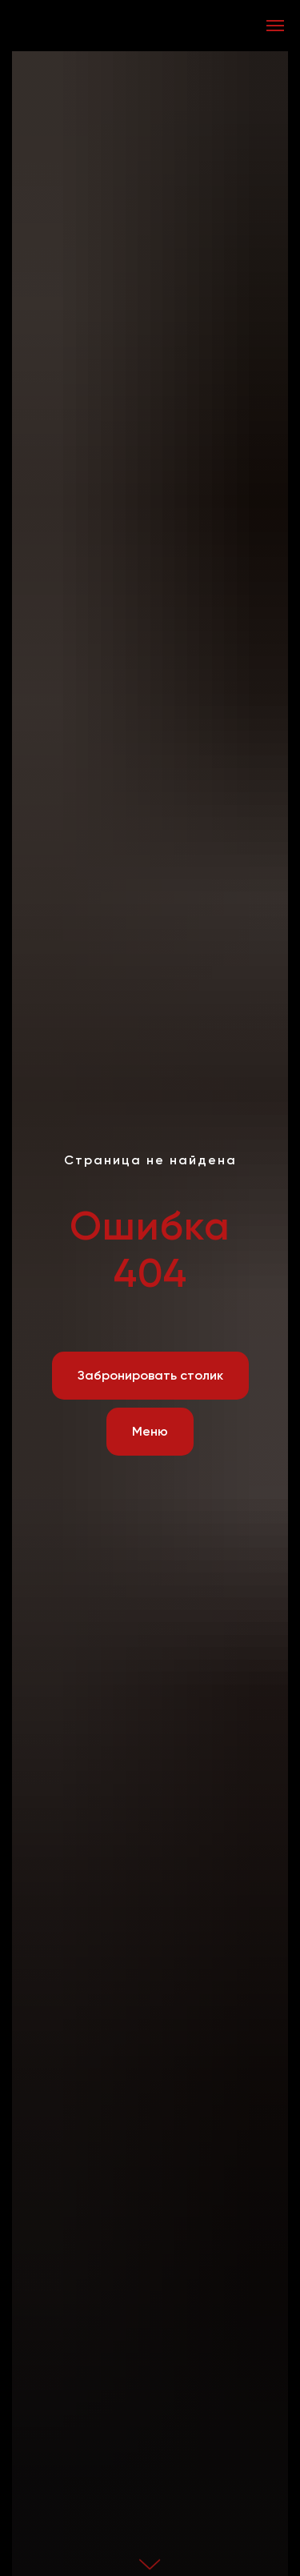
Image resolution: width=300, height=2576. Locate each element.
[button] (150, 1376)
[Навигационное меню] (275, 25)
